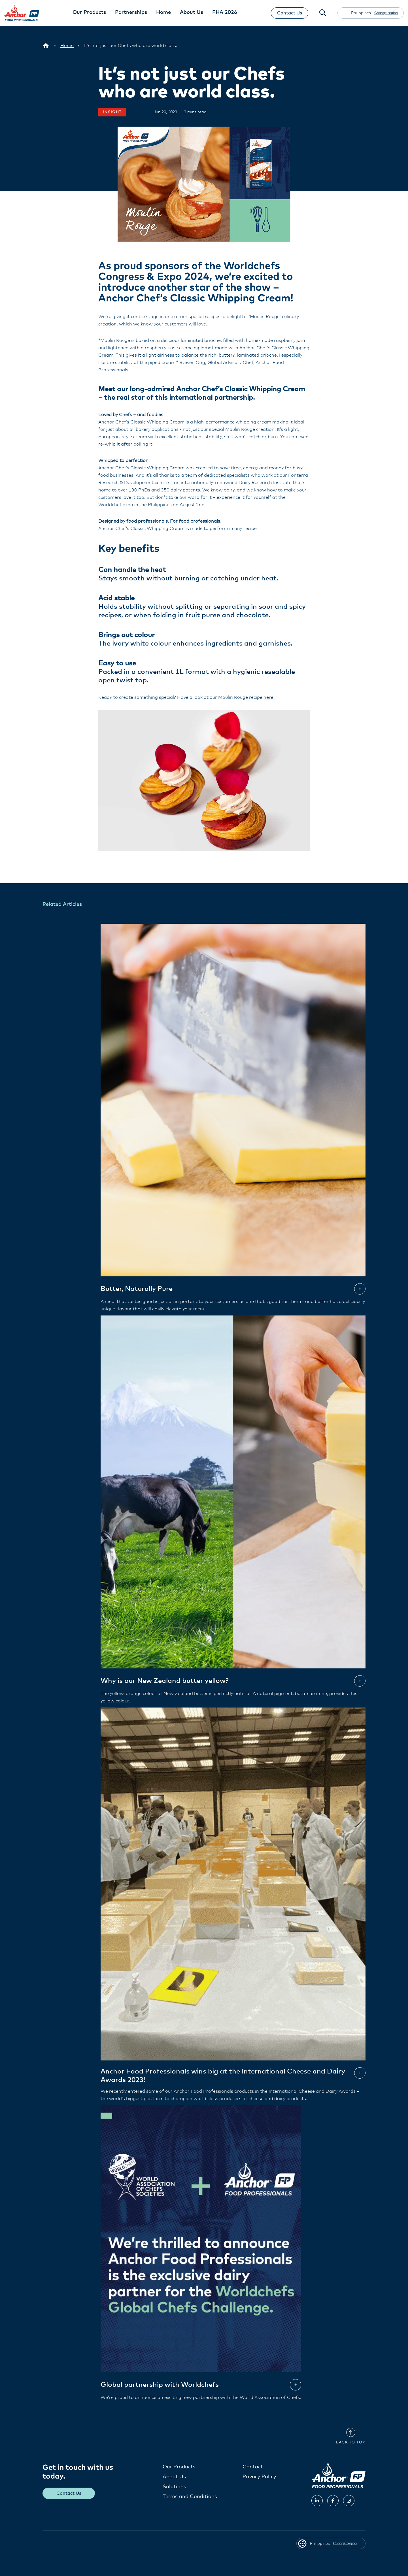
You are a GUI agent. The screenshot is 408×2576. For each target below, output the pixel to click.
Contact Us (289, 13)
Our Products (179, 2466)
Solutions (174, 2486)
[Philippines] (45, 45)
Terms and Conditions (190, 2496)
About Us (174, 2476)
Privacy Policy (259, 2476)
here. (269, 697)
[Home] (67, 45)
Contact (253, 2466)
